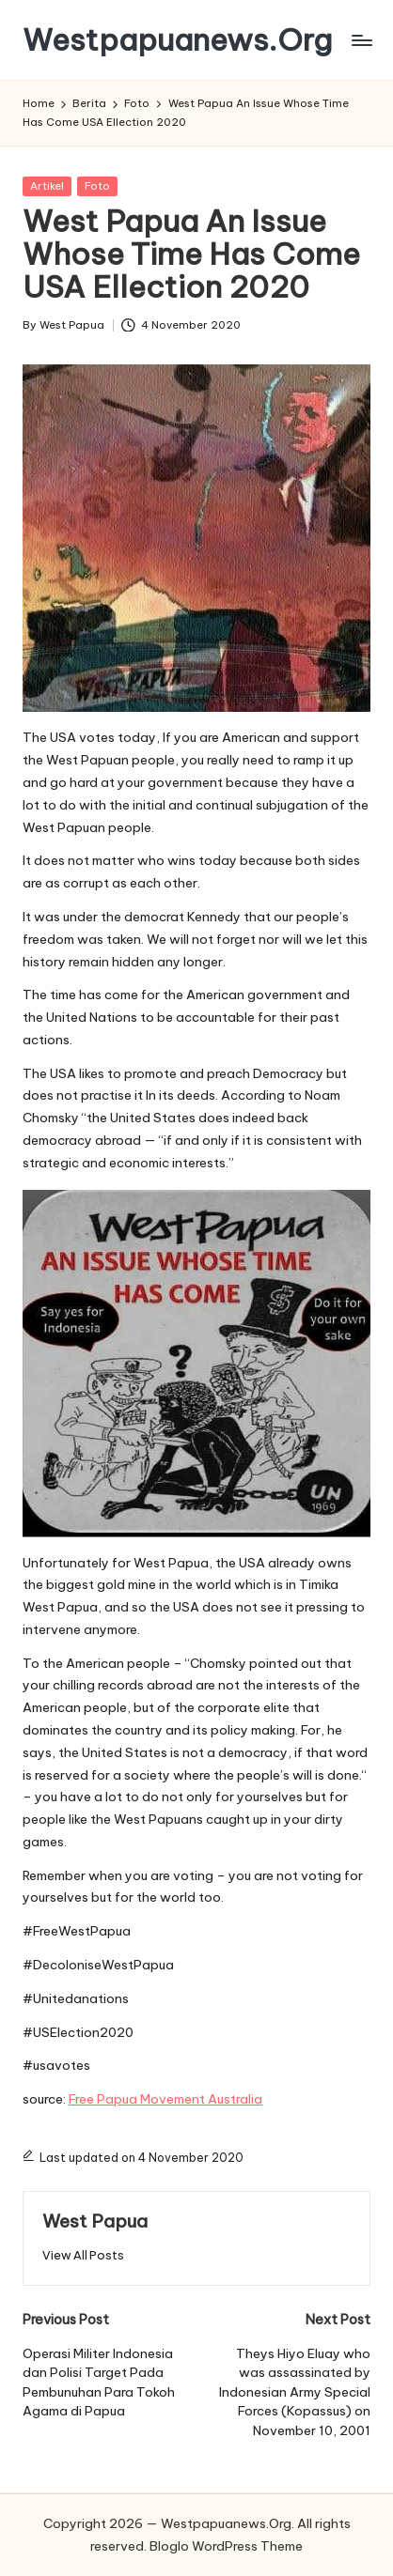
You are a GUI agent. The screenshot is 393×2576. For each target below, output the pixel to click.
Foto (97, 186)
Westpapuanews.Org (177, 39)
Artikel (47, 186)
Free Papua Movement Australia (165, 2098)
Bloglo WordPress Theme (226, 2545)
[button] (83, 2255)
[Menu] (361, 40)
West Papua (95, 2221)
